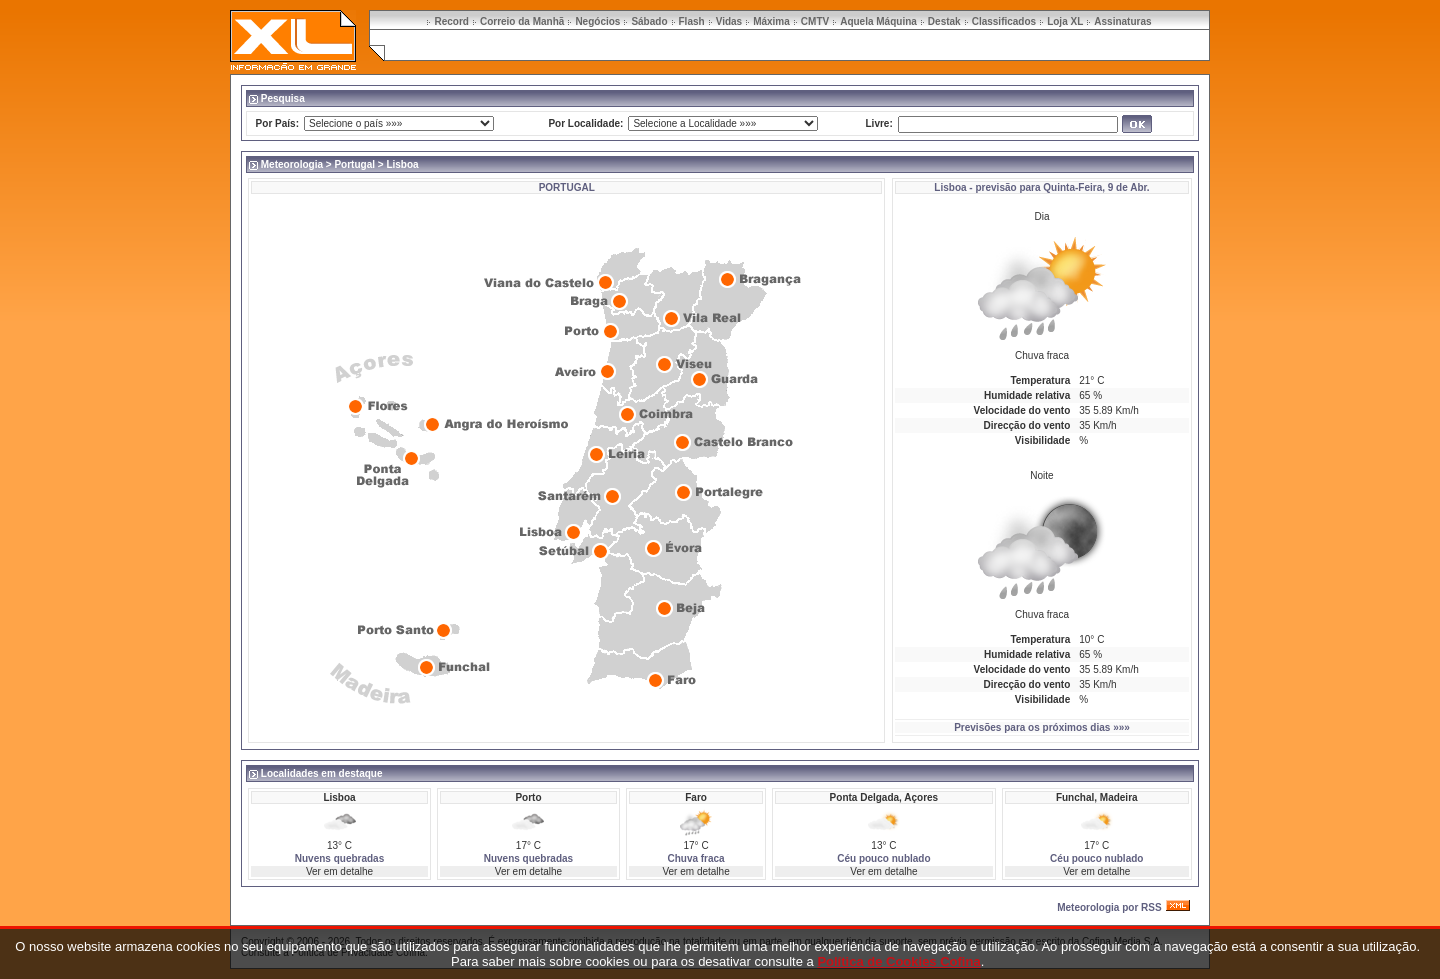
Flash (692, 21)
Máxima (771, 21)
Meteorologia (292, 164)
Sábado (649, 21)
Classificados (1004, 21)
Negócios (597, 21)
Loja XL (1065, 21)
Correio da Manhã (522, 21)
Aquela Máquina (878, 21)
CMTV (815, 21)
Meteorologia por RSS (1109, 907)
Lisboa (950, 187)
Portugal (354, 164)
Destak (944, 21)
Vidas (729, 21)
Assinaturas (1122, 21)
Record (451, 21)
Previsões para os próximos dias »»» (1042, 727)
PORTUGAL (567, 187)
